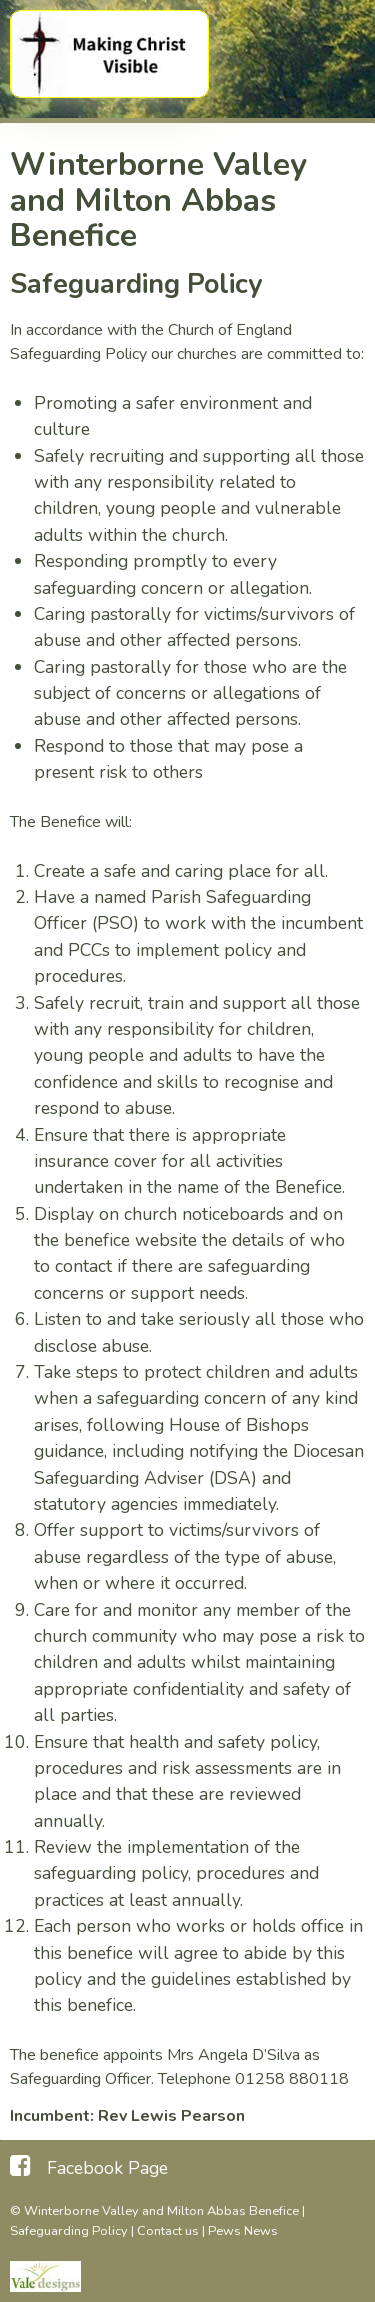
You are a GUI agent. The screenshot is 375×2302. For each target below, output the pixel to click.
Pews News (243, 2231)
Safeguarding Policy (69, 2231)
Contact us (168, 2231)
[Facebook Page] (89, 2166)
